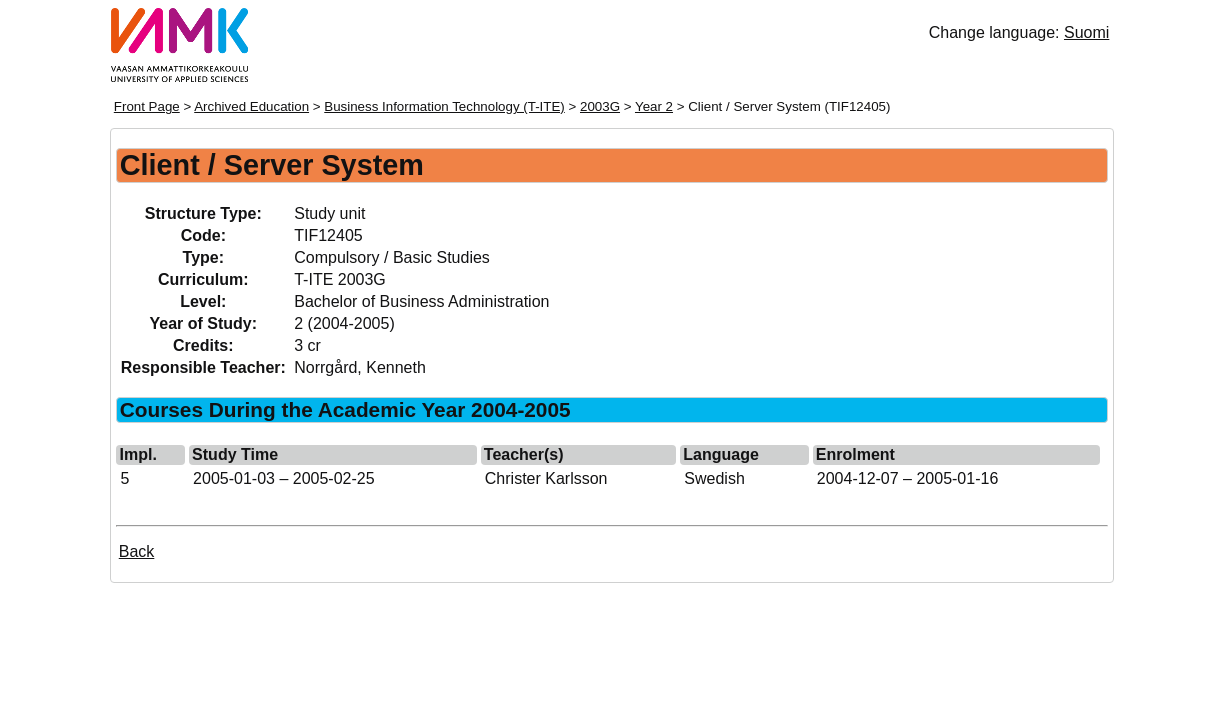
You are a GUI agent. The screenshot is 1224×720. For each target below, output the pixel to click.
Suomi (1086, 32)
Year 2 (654, 106)
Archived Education (251, 106)
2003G (600, 106)
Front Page (147, 106)
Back (137, 551)
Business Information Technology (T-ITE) (444, 106)
